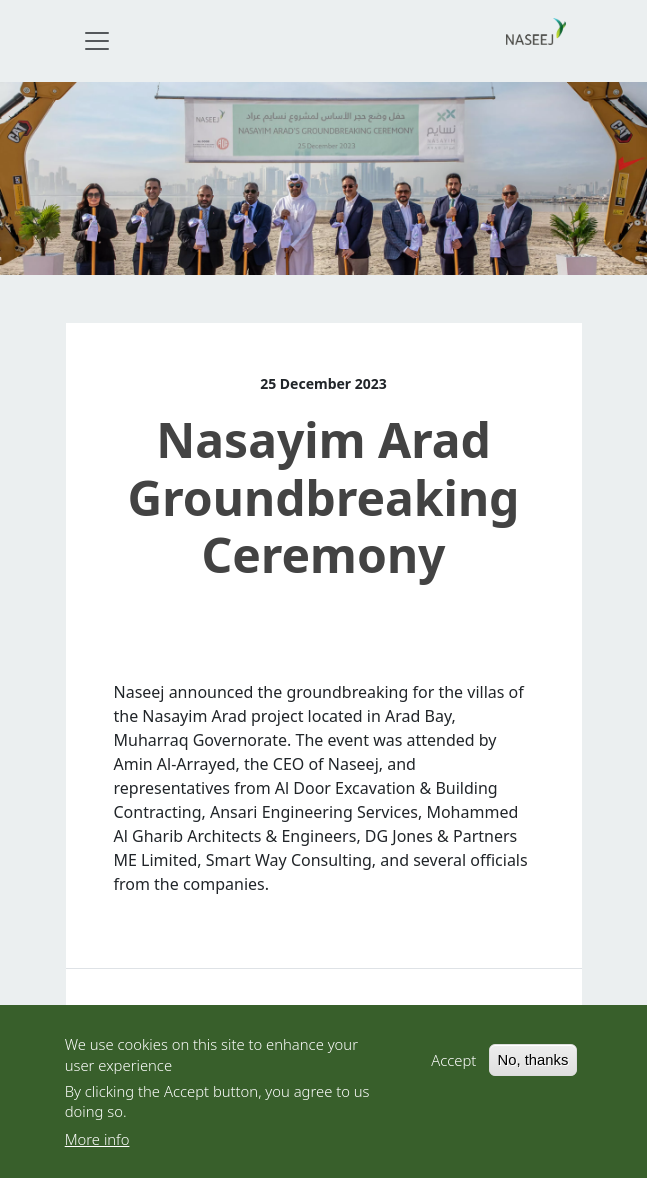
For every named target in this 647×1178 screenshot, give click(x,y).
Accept (453, 1065)
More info (97, 1144)
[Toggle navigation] (97, 41)
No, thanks (533, 1065)
